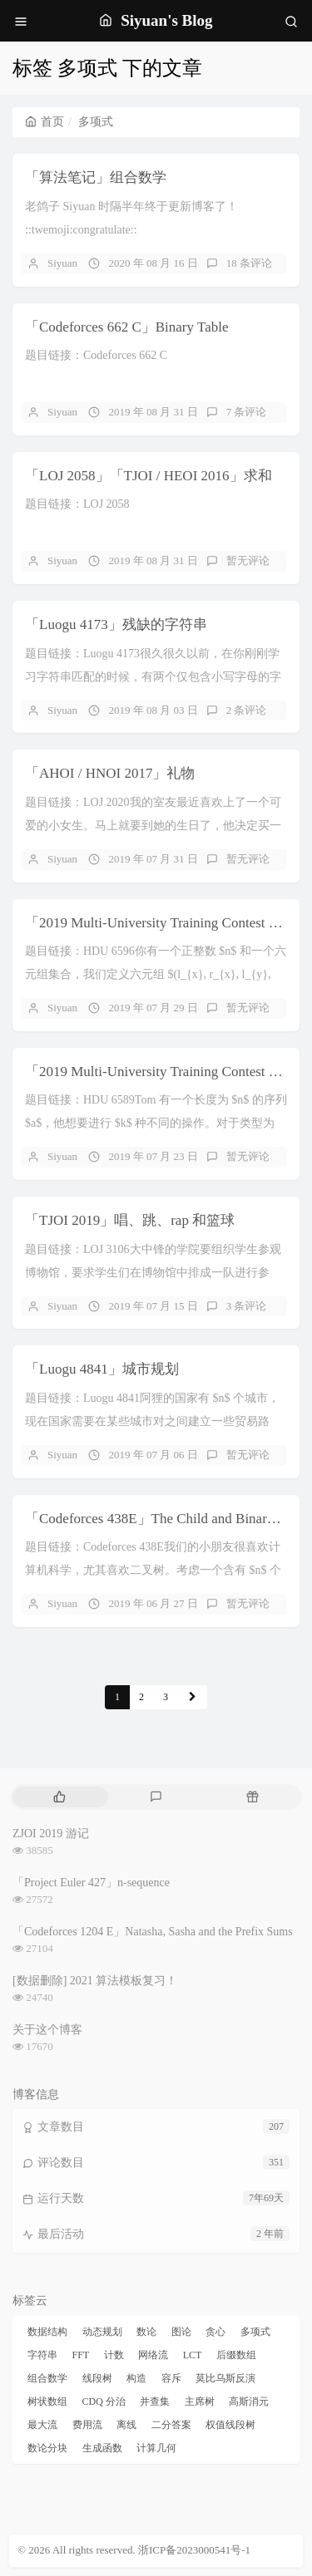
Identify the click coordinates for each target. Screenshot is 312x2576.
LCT (192, 2355)
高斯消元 (249, 2401)
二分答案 (171, 2425)
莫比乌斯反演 (225, 2378)
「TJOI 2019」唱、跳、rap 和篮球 (130, 1220)
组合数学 (47, 2378)
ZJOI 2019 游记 (50, 1833)
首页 (44, 122)
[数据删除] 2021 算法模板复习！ (94, 1980)
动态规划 (102, 2332)
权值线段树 (230, 2425)
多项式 (255, 2332)
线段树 (97, 2378)
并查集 (155, 2401)
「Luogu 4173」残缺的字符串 (116, 624)
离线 (126, 2425)
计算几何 (156, 2448)
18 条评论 (249, 263)
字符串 (42, 2355)
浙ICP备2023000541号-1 (194, 2550)
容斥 (171, 2378)
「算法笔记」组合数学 (95, 177)
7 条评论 (246, 412)
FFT (81, 2355)
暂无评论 (248, 560)
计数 (114, 2355)
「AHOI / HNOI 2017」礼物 (110, 773)
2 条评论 (246, 710)
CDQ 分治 (104, 2401)
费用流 (87, 2425)
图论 (181, 2332)
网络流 (153, 2355)
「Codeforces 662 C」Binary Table (126, 327)
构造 (136, 2378)
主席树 (200, 2401)
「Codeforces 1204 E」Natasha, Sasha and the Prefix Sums (152, 1931)
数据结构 (47, 2332)
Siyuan (62, 263)
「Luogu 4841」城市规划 (102, 1369)
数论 (146, 2332)
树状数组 (47, 2401)
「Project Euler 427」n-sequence (91, 1882)
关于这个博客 (47, 2029)
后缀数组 (236, 2355)
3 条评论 (246, 1306)
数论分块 (47, 2448)
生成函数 (102, 2448)
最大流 (42, 2425)
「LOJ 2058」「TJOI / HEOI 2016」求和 (148, 476)
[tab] (59, 1797)
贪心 (215, 2332)
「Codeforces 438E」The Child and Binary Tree (164, 1518)
